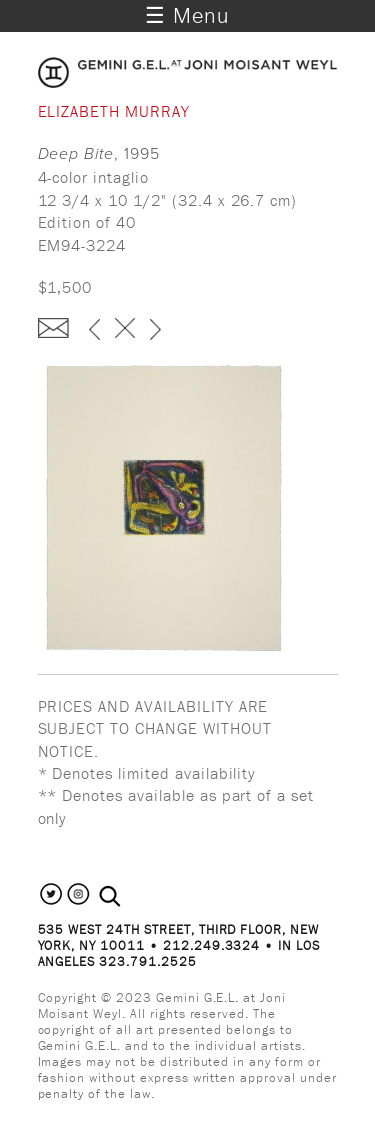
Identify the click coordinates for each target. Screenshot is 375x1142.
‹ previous (94, 331)
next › (155, 331)
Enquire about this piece (53, 328)
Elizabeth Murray (114, 111)
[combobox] (131, 897)
